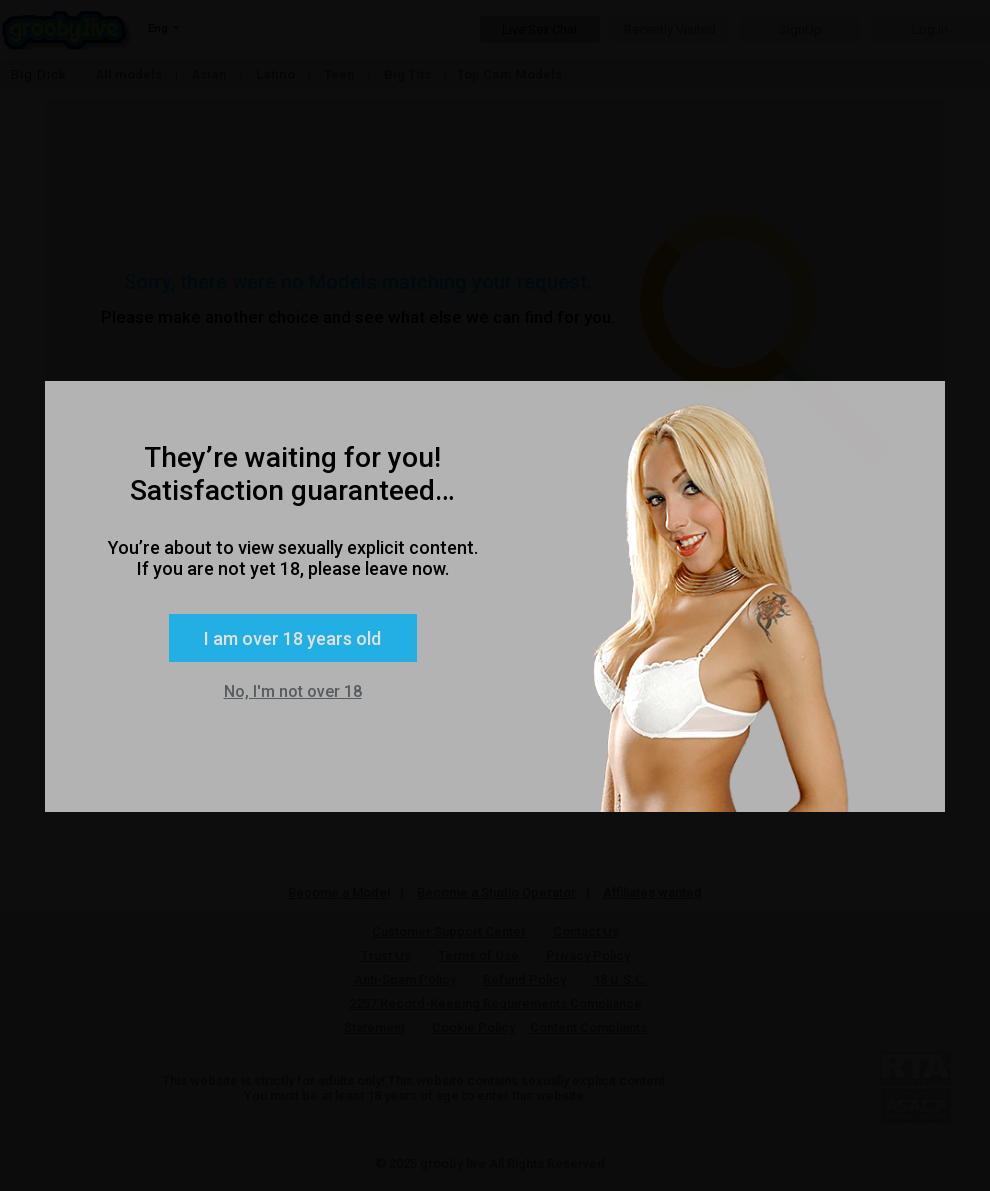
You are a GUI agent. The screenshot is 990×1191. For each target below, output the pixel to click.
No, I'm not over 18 (293, 691)
